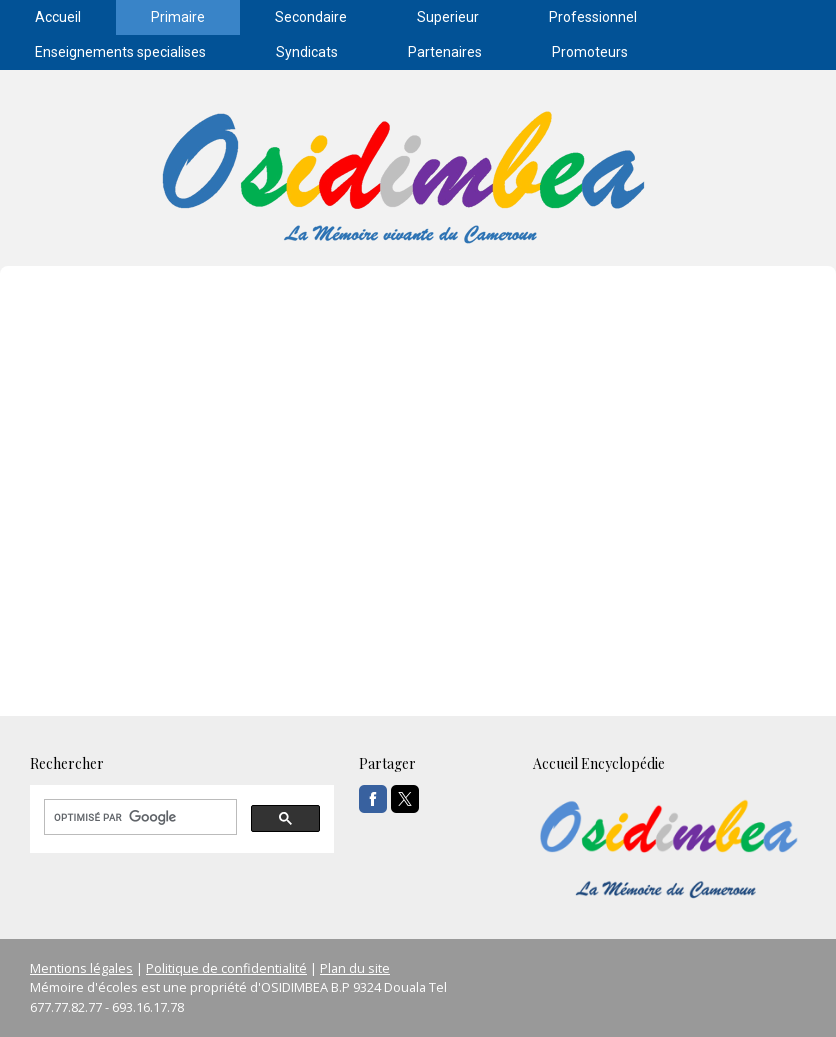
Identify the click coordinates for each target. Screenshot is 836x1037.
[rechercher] (138, 817)
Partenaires (445, 52)
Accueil (58, 17)
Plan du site (355, 968)
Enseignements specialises (120, 52)
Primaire (178, 17)
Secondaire (311, 17)
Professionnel (593, 17)
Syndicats (307, 52)
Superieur (448, 17)
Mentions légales (81, 968)
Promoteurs (590, 52)
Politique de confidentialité (226, 968)
